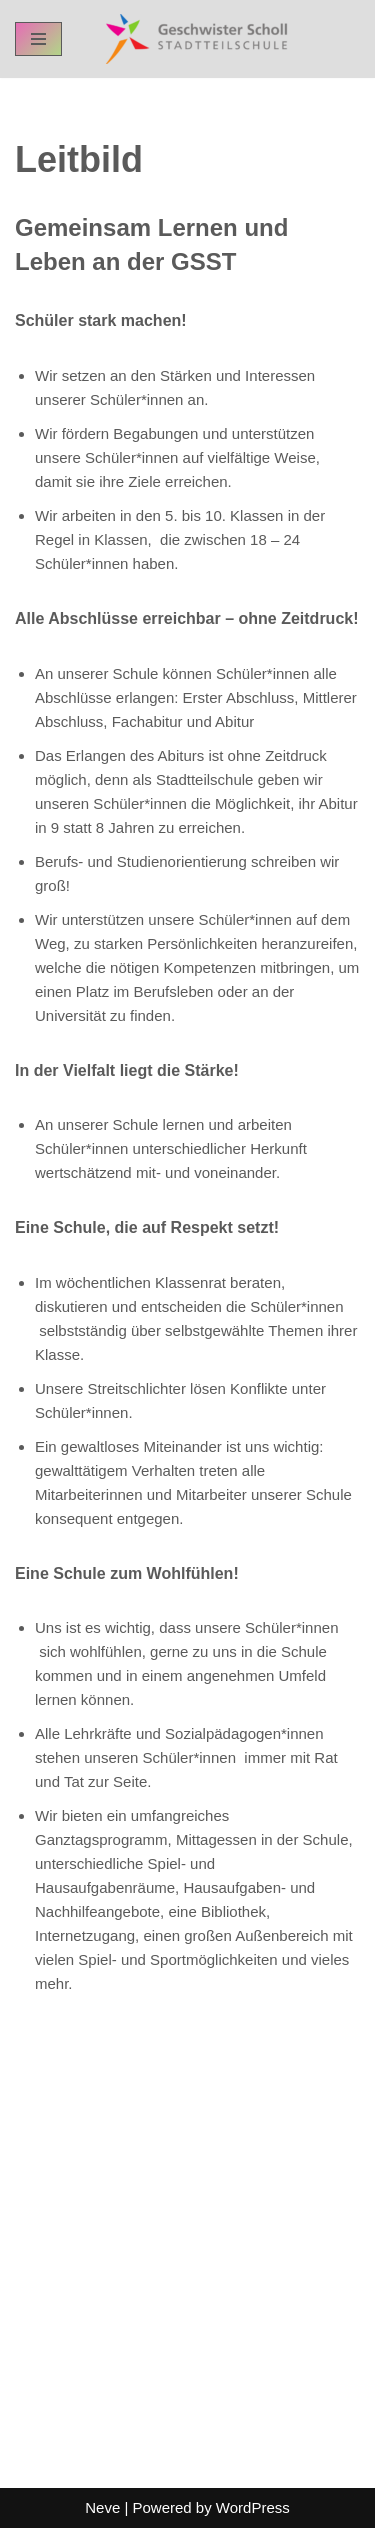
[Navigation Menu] (38, 39)
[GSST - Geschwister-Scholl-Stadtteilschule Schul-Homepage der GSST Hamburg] (192, 39)
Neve (102, 2507)
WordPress (253, 2507)
